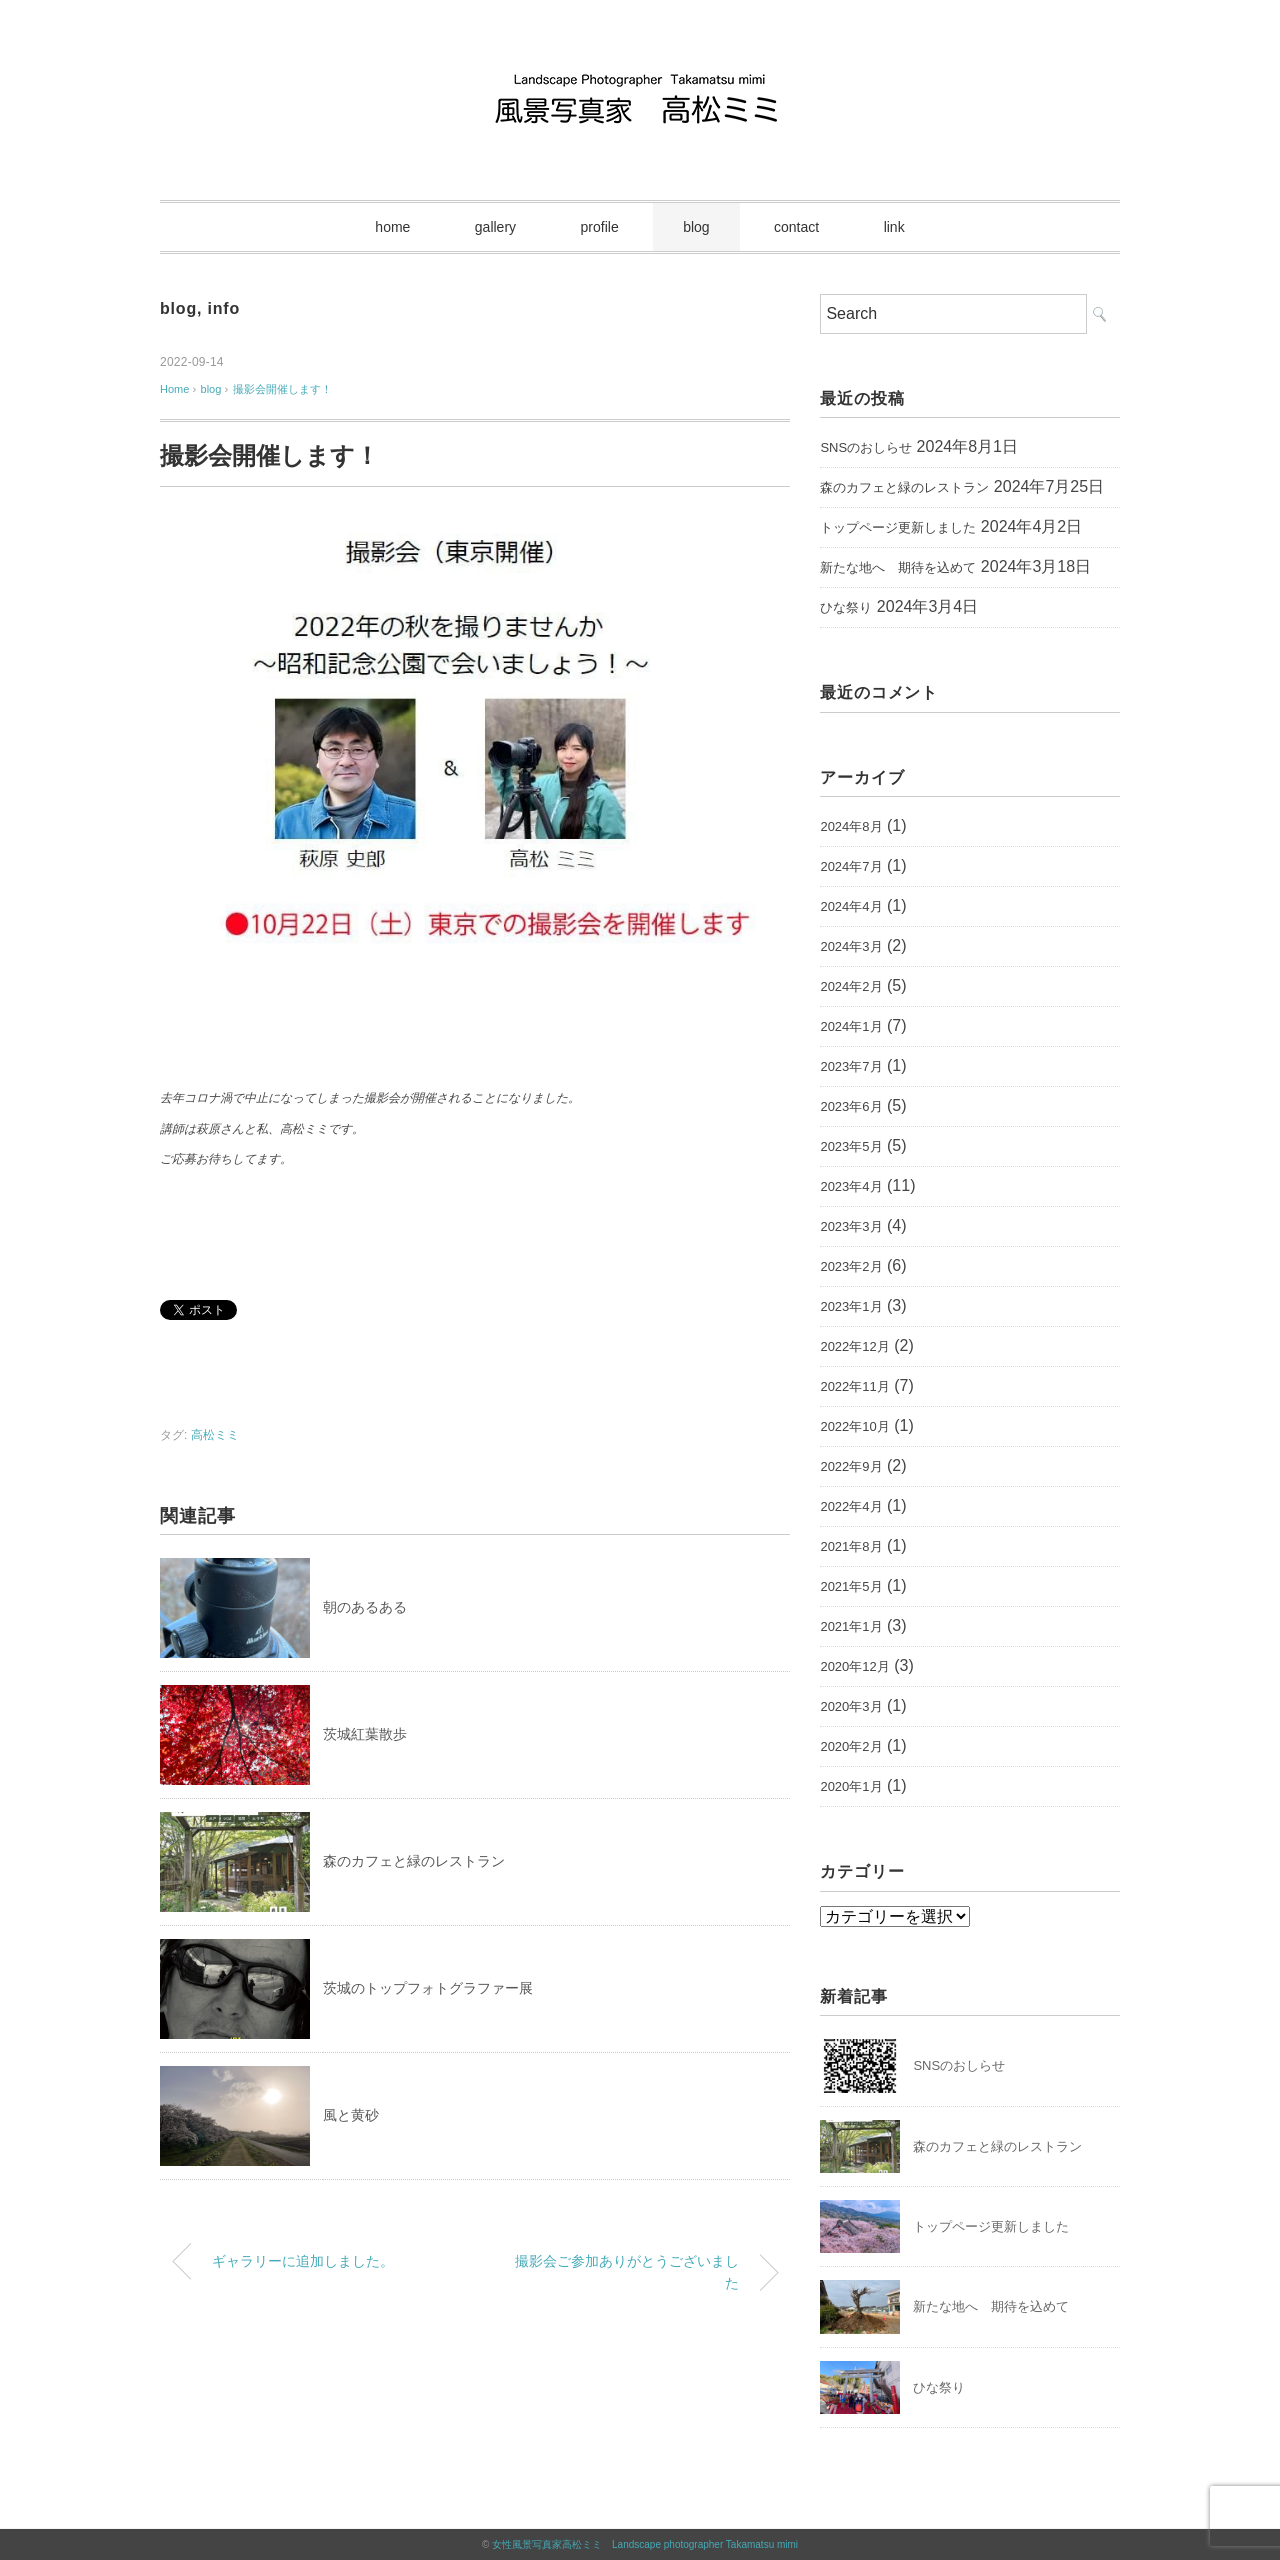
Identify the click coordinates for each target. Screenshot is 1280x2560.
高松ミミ (215, 1435)
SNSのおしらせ (866, 447)
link (894, 227)
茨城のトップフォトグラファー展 (428, 1988)
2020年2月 (851, 1746)
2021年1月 (851, 1626)
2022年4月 (851, 1506)
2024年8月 (851, 826)
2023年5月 (851, 1146)
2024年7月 (851, 866)
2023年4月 (851, 1186)
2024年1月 (851, 1026)
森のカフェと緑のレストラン (414, 1861)
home (392, 227)
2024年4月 (851, 906)
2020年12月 (854, 1666)
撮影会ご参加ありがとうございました (627, 2272)
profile (600, 227)
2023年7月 (851, 1066)
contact (796, 227)
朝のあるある (365, 1607)
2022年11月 (854, 1386)
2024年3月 (851, 946)
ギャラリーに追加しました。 (303, 2261)
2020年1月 (851, 1786)
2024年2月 (851, 986)
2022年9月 (851, 1466)
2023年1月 (851, 1306)
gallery (495, 227)
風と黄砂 (351, 2115)
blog (696, 227)
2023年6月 (851, 1106)
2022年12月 (854, 1346)
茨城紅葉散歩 (365, 1734)
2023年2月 (851, 1266)
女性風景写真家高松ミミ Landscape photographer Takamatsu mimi (645, 2544)
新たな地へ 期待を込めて (898, 567)
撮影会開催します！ (282, 389)
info (223, 308)
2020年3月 (851, 1706)
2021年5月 (851, 1586)
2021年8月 (851, 1546)
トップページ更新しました (898, 527)
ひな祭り (846, 607)
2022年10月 (854, 1426)
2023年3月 (851, 1226)
